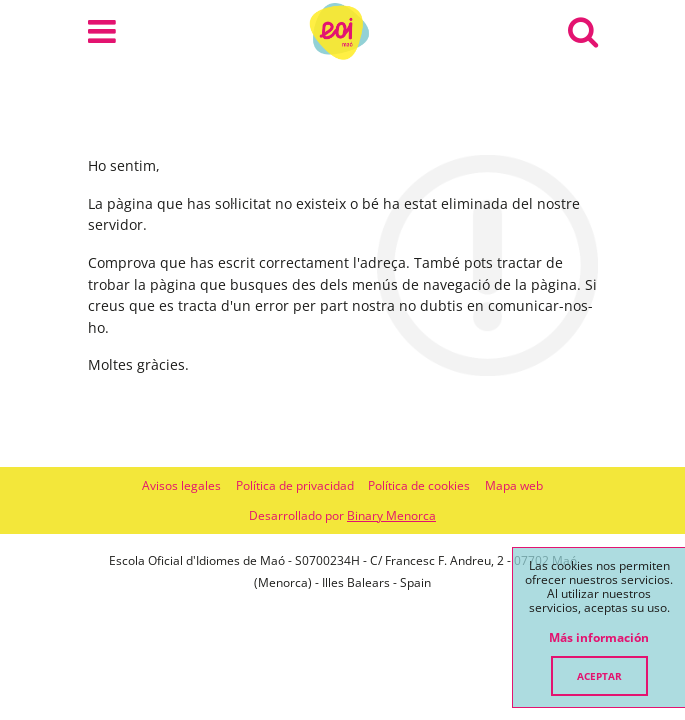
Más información (599, 638)
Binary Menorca (391, 515)
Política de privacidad (295, 485)
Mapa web (514, 485)
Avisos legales (181, 485)
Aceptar (599, 676)
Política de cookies (419, 485)
